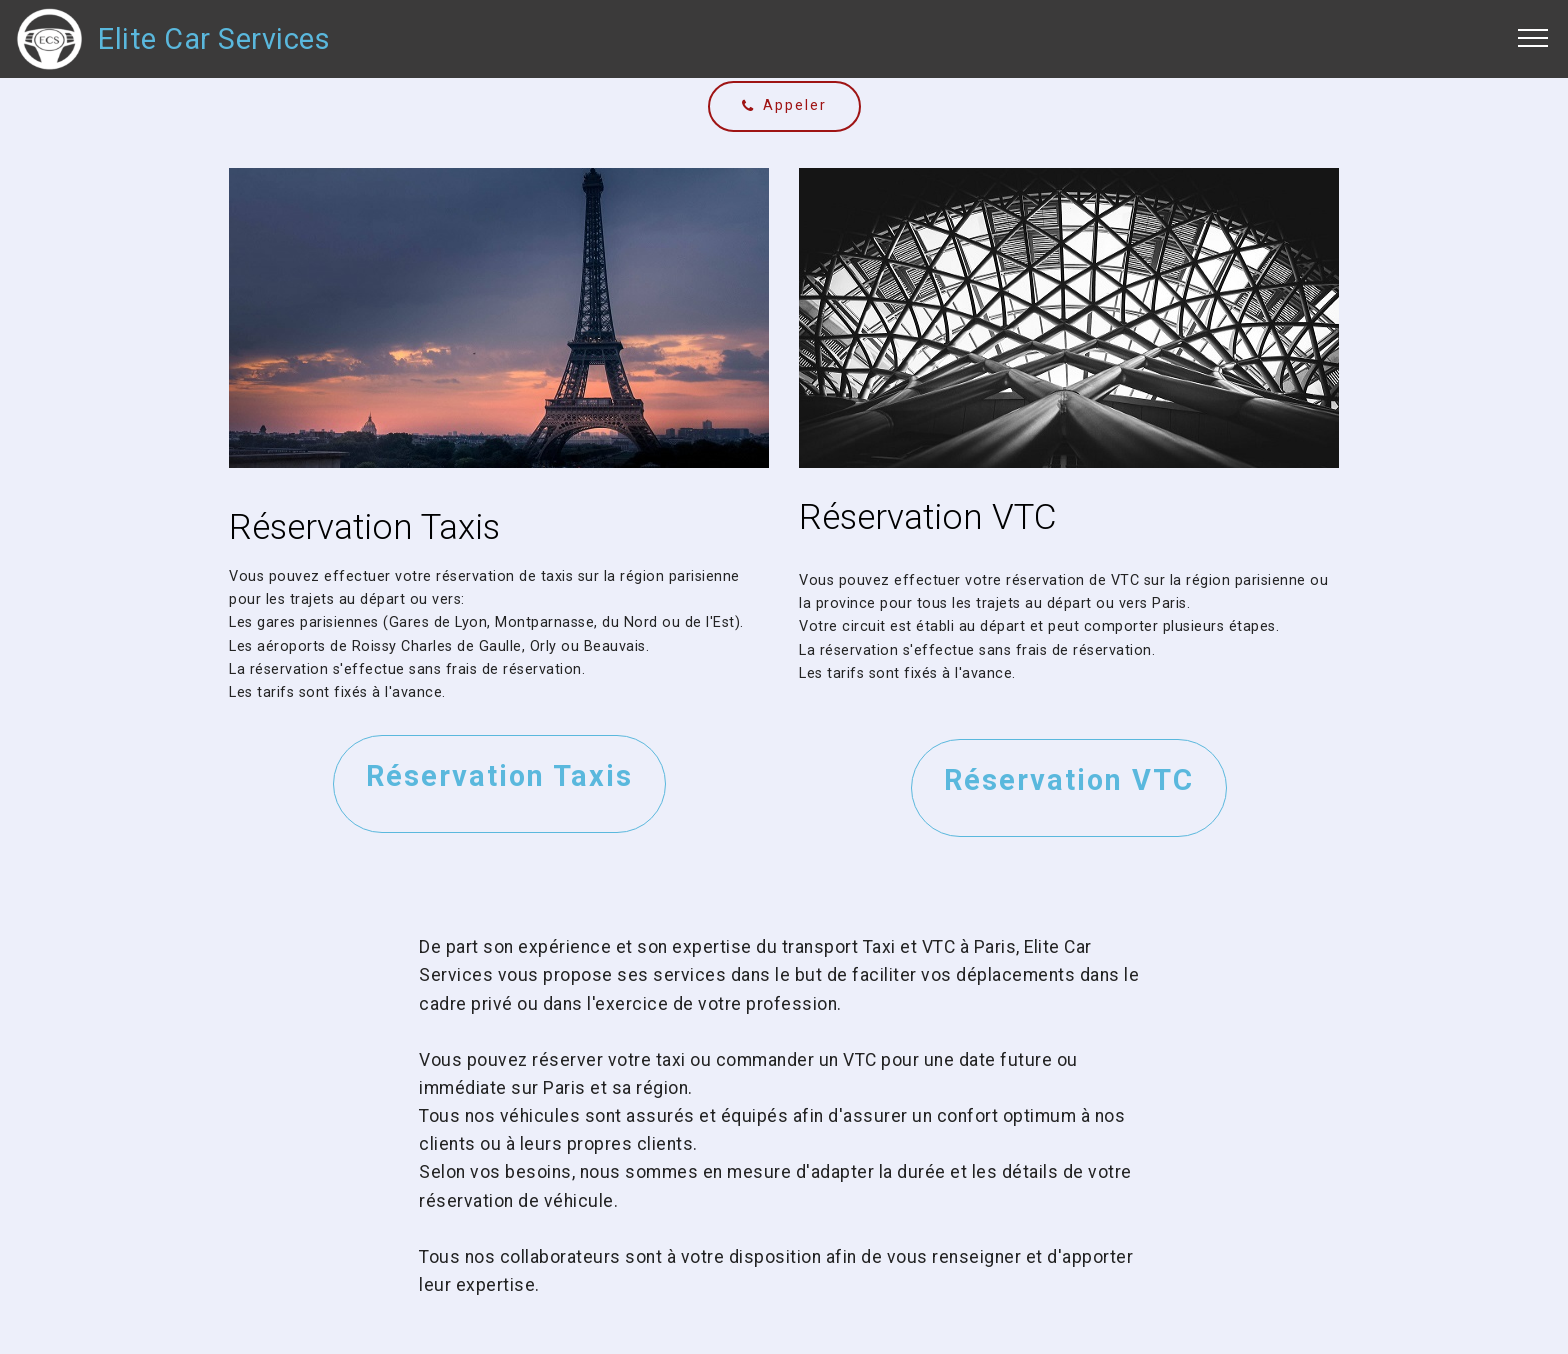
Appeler (784, 105)
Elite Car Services (214, 39)
